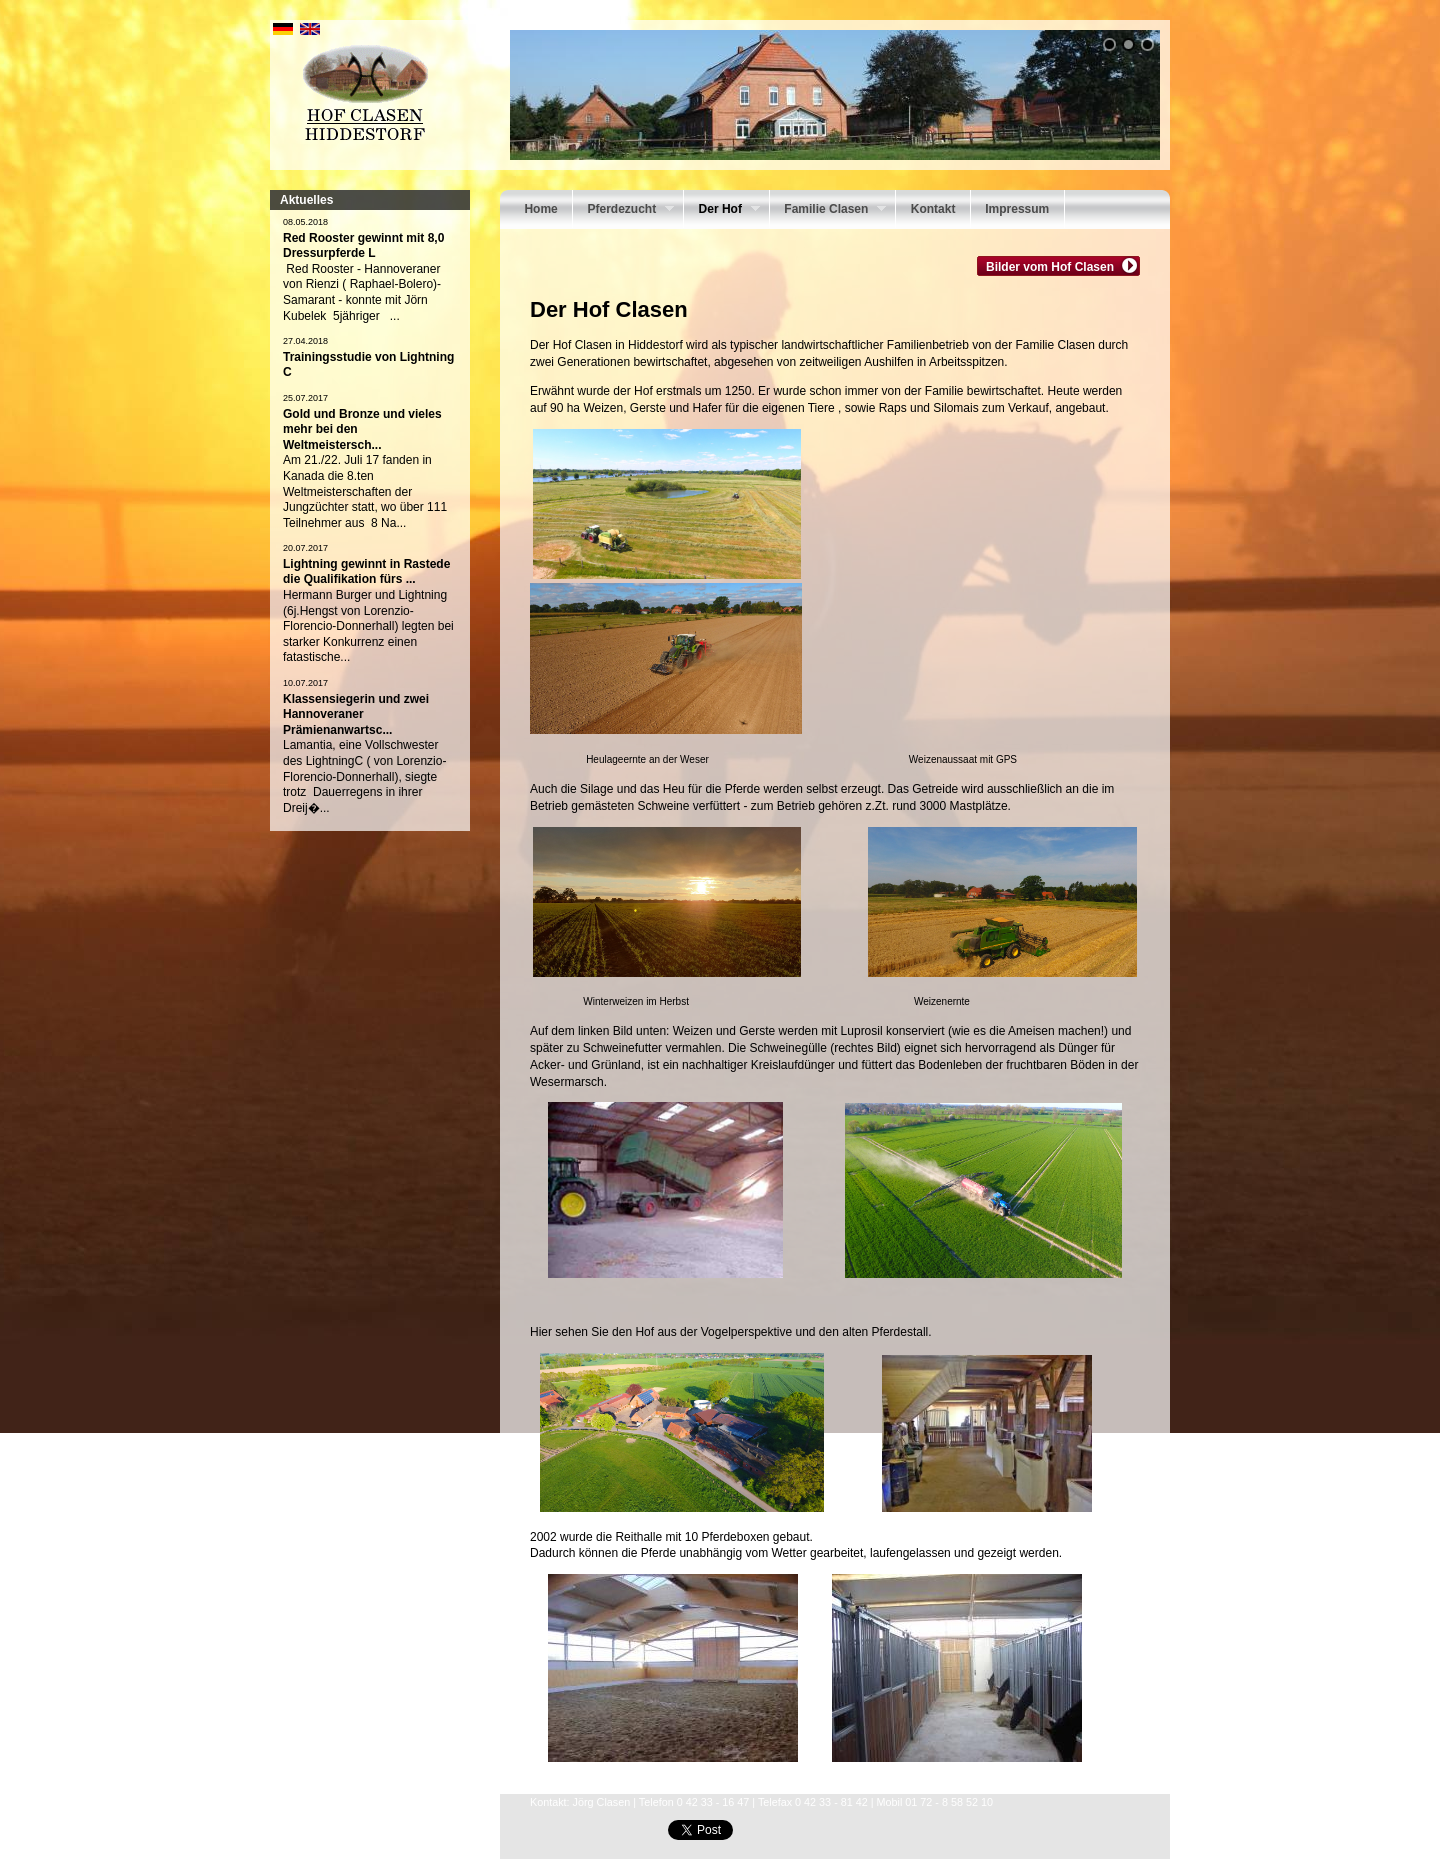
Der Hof (722, 211)
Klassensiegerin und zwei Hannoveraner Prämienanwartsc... (356, 714)
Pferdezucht (623, 211)
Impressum (1017, 209)
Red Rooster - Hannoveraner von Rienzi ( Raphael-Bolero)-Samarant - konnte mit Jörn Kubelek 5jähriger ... (362, 292)
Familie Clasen (828, 211)
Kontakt (933, 209)
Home (540, 209)
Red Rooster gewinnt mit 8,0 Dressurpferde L (363, 246)
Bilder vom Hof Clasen (1052, 266)
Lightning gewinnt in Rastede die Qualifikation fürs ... (366, 572)
